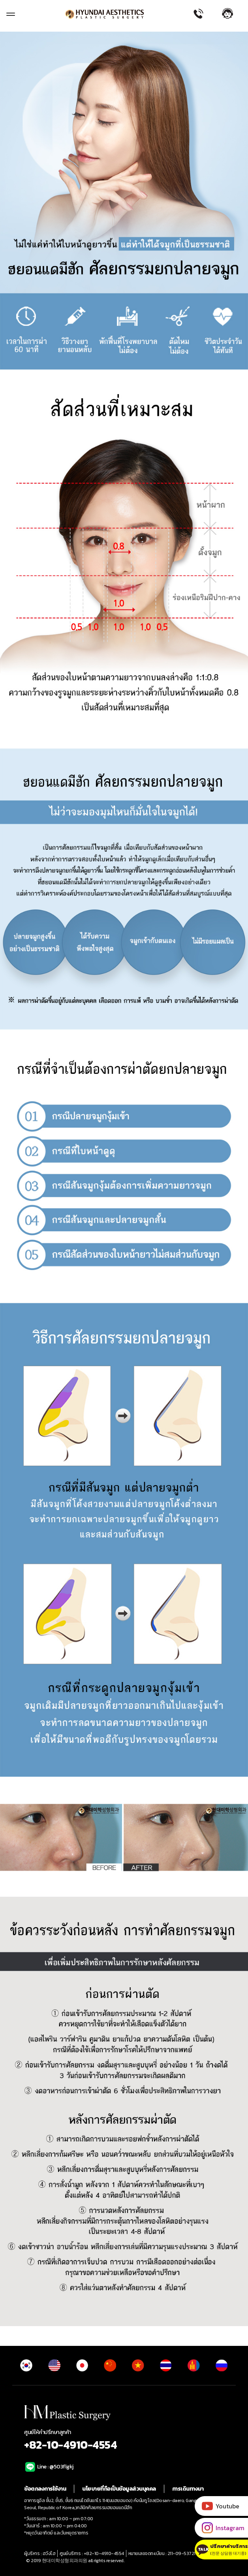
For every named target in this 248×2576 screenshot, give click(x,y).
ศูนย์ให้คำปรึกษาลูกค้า (124, 2440)
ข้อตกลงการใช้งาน (45, 2489)
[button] (232, 13)
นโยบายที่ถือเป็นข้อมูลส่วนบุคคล (119, 2489)
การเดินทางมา (188, 2489)
